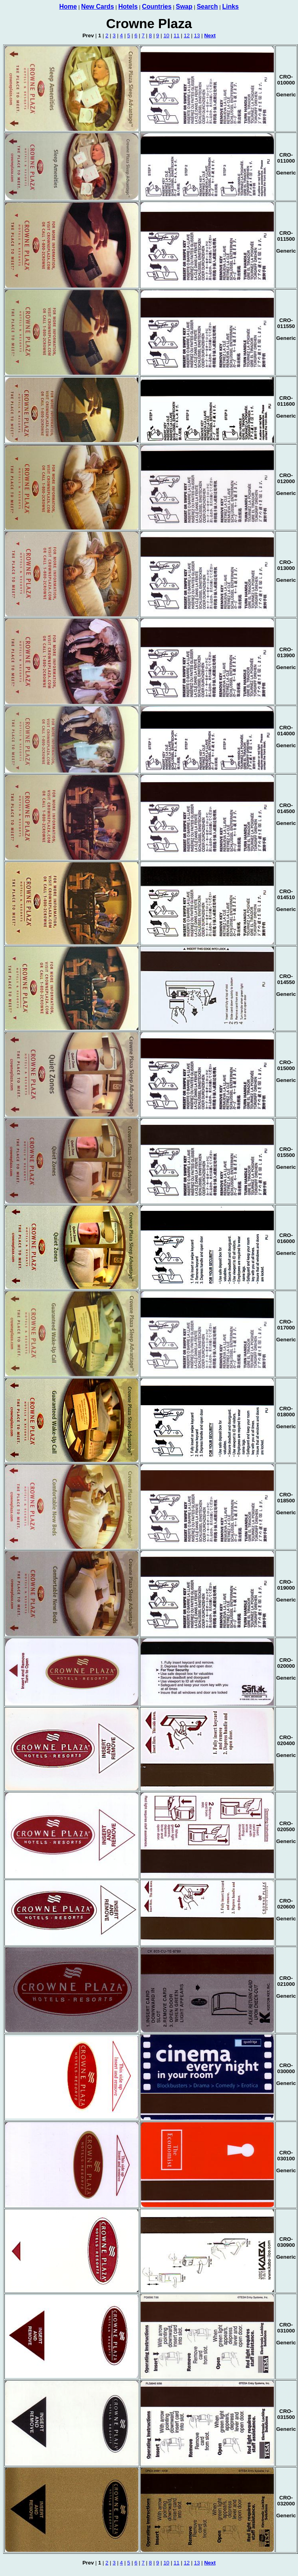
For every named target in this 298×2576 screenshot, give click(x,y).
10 (166, 35)
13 (197, 35)
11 (177, 35)
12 (187, 35)
